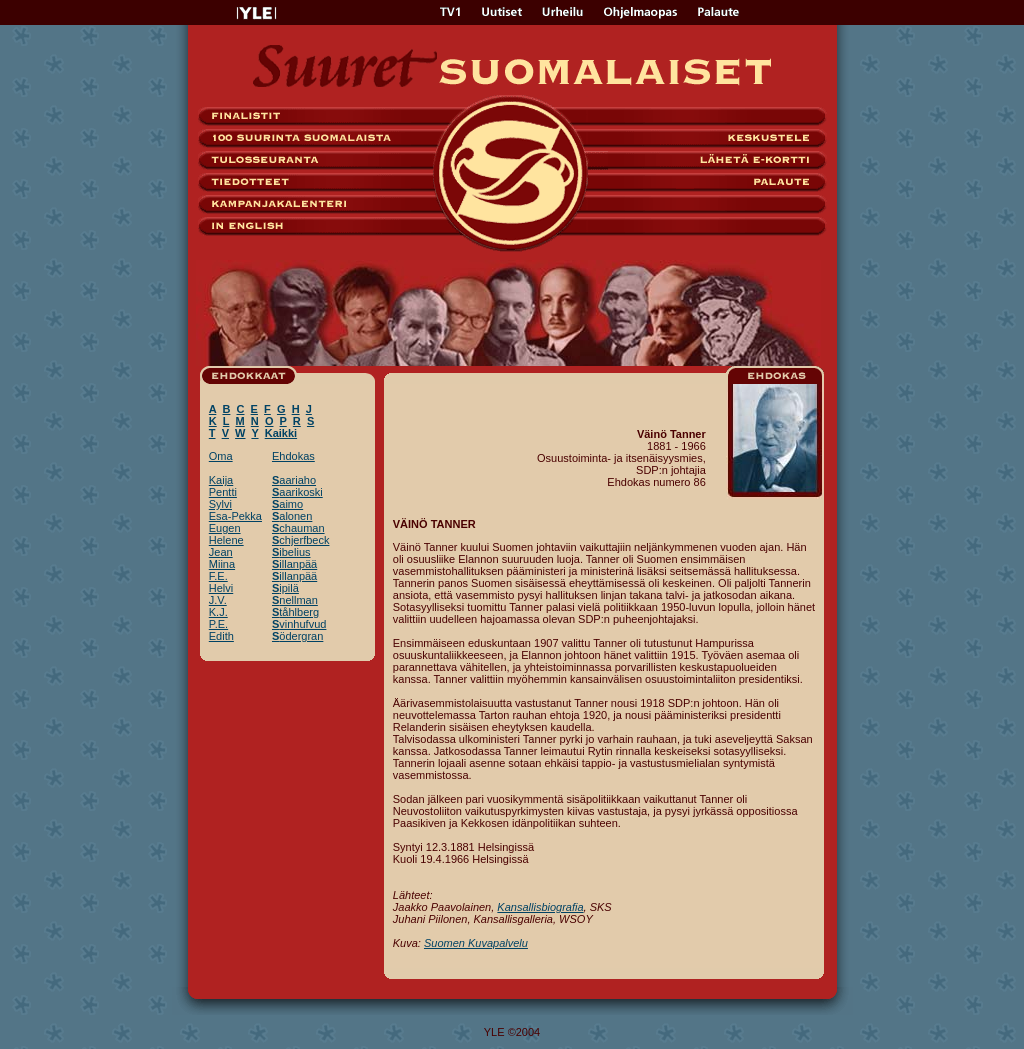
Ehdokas (293, 456)
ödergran (297, 636)
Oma (221, 456)
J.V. (218, 600)
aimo (287, 504)
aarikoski (297, 492)
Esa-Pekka (235, 516)
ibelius (291, 552)
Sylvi (220, 504)
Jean (221, 552)
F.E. (218, 576)
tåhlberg (295, 612)
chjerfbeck (300, 540)
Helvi (221, 588)
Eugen (225, 528)
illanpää (294, 564)
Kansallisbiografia (540, 907)
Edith (221, 636)
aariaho (294, 480)
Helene (226, 540)
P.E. (218, 624)
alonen (292, 516)
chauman (298, 528)
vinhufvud (299, 624)
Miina (222, 564)
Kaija (221, 480)
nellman (295, 600)
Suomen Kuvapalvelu (476, 943)
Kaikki (281, 433)
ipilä (285, 588)
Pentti (223, 492)
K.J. (218, 612)
